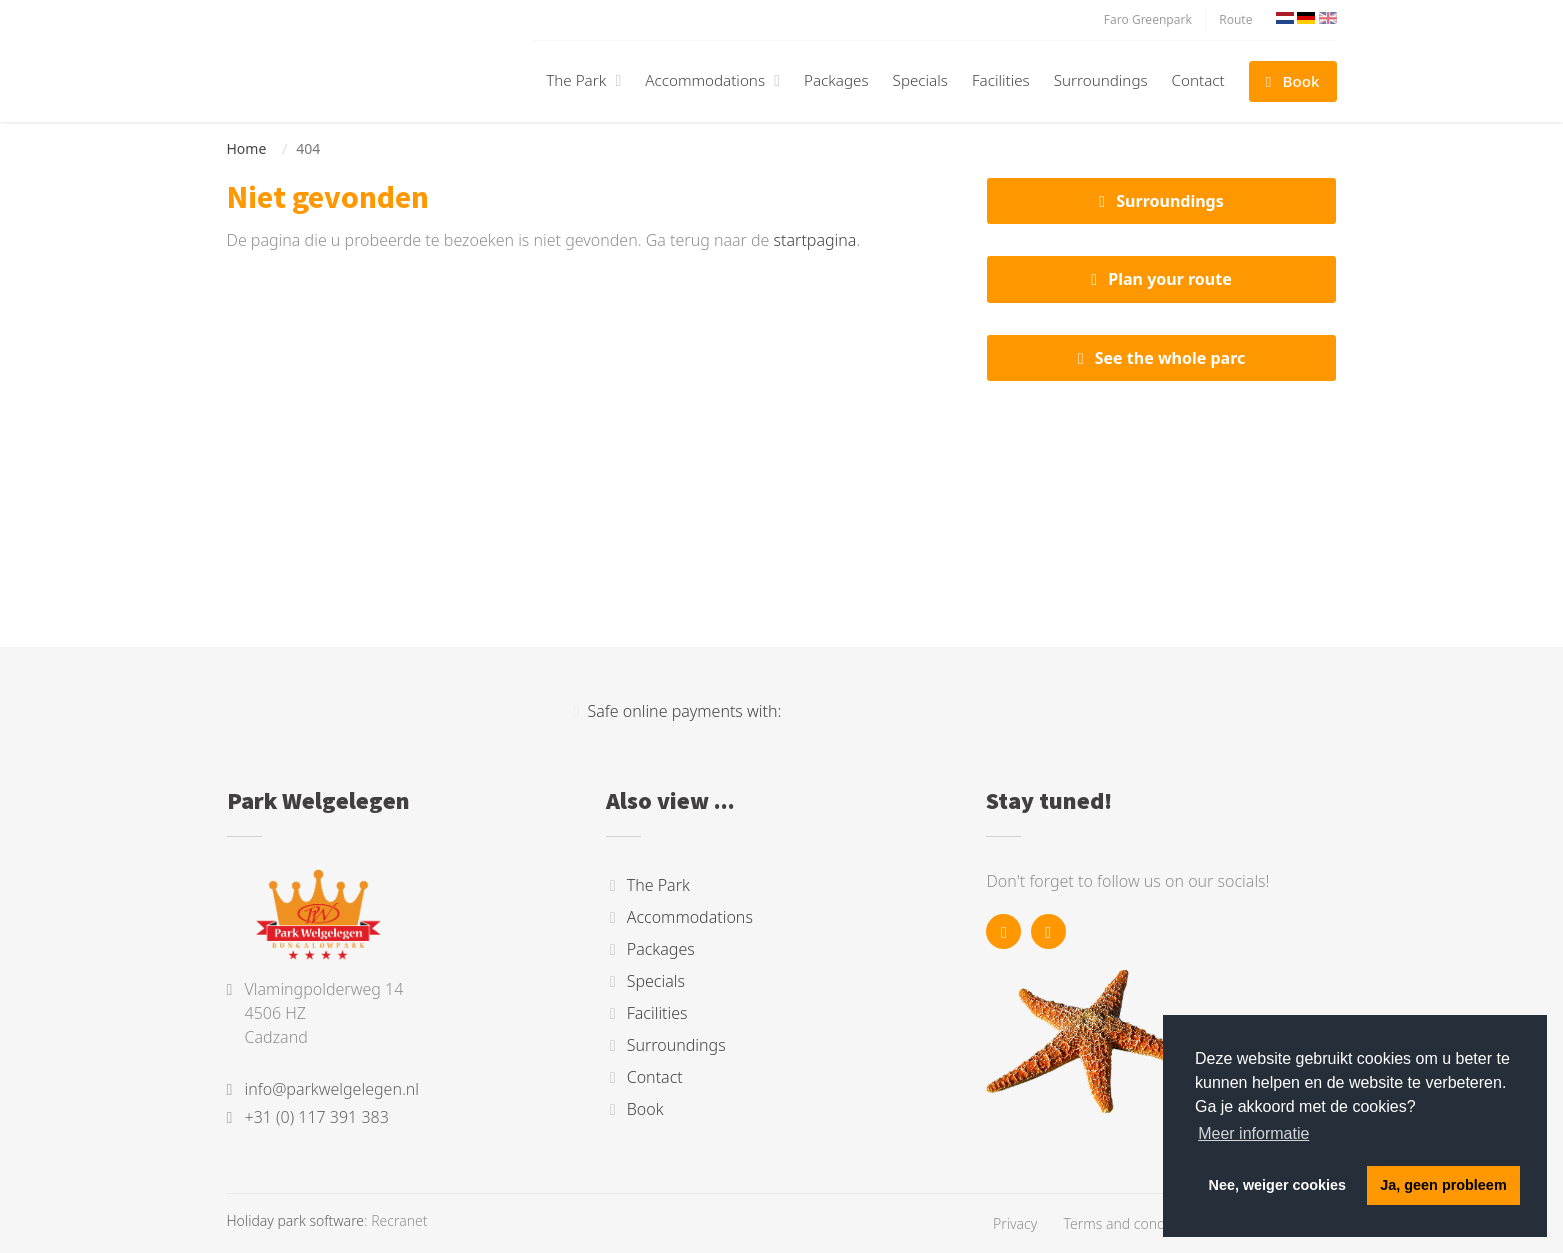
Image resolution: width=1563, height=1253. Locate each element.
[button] (615, 80)
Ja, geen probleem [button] (1443, 1185)
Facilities (1001, 80)
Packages (836, 80)
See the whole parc (1170, 358)
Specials (920, 80)
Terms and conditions (1132, 1223)
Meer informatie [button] (1253, 1133)
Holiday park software (296, 1220)
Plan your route (1169, 279)
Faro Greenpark (1148, 19)
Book (1301, 81)
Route (1235, 19)
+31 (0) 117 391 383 (317, 1117)
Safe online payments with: (678, 711)
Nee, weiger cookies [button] (1278, 1185)
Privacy (1015, 1223)
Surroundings (1101, 80)
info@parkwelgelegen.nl (332, 1089)
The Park (576, 80)
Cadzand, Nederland (1162, 488)
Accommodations (705, 80)
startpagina (815, 240)
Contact (1198, 80)
